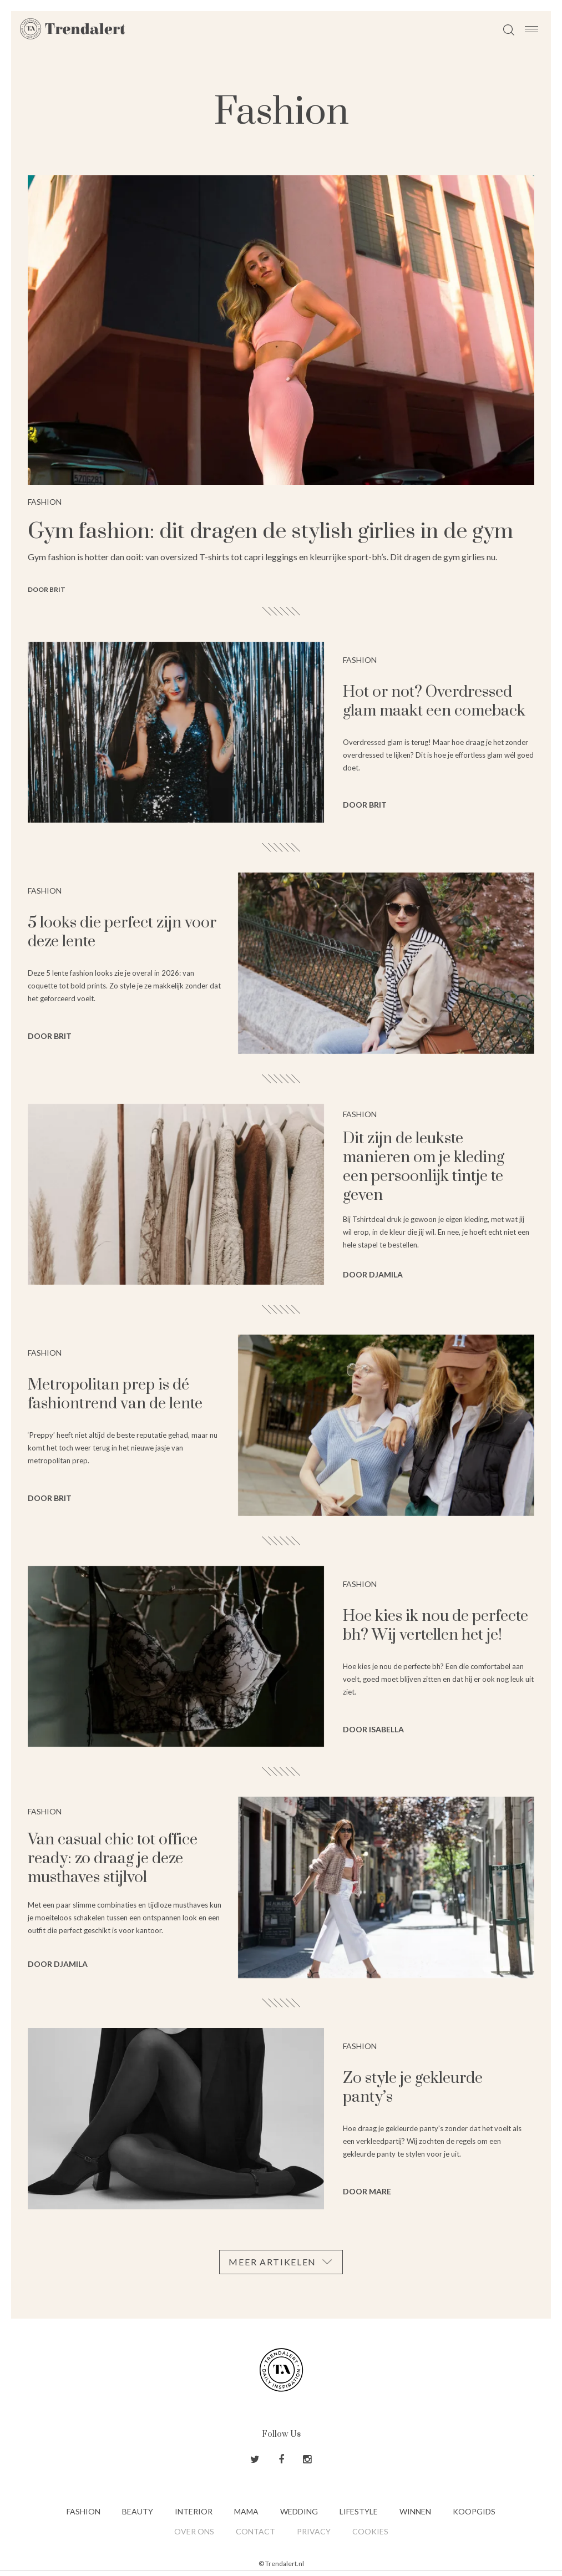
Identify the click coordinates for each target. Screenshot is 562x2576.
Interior (193, 2511)
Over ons (194, 2531)
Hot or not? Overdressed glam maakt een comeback (434, 701)
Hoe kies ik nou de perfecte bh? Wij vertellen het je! (435, 1625)
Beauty (137, 2511)
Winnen (415, 2511)
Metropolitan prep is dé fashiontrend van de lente (115, 1394)
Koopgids (474, 2511)
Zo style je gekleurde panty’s (413, 2087)
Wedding (299, 2511)
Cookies (370, 2531)
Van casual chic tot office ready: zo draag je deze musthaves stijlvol (113, 1858)
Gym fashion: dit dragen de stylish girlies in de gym (270, 531)
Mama (246, 2511)
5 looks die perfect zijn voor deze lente (122, 932)
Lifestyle (359, 2511)
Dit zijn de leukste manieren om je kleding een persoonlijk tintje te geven (423, 1167)
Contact (255, 2531)
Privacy (314, 2531)
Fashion (83, 2511)
